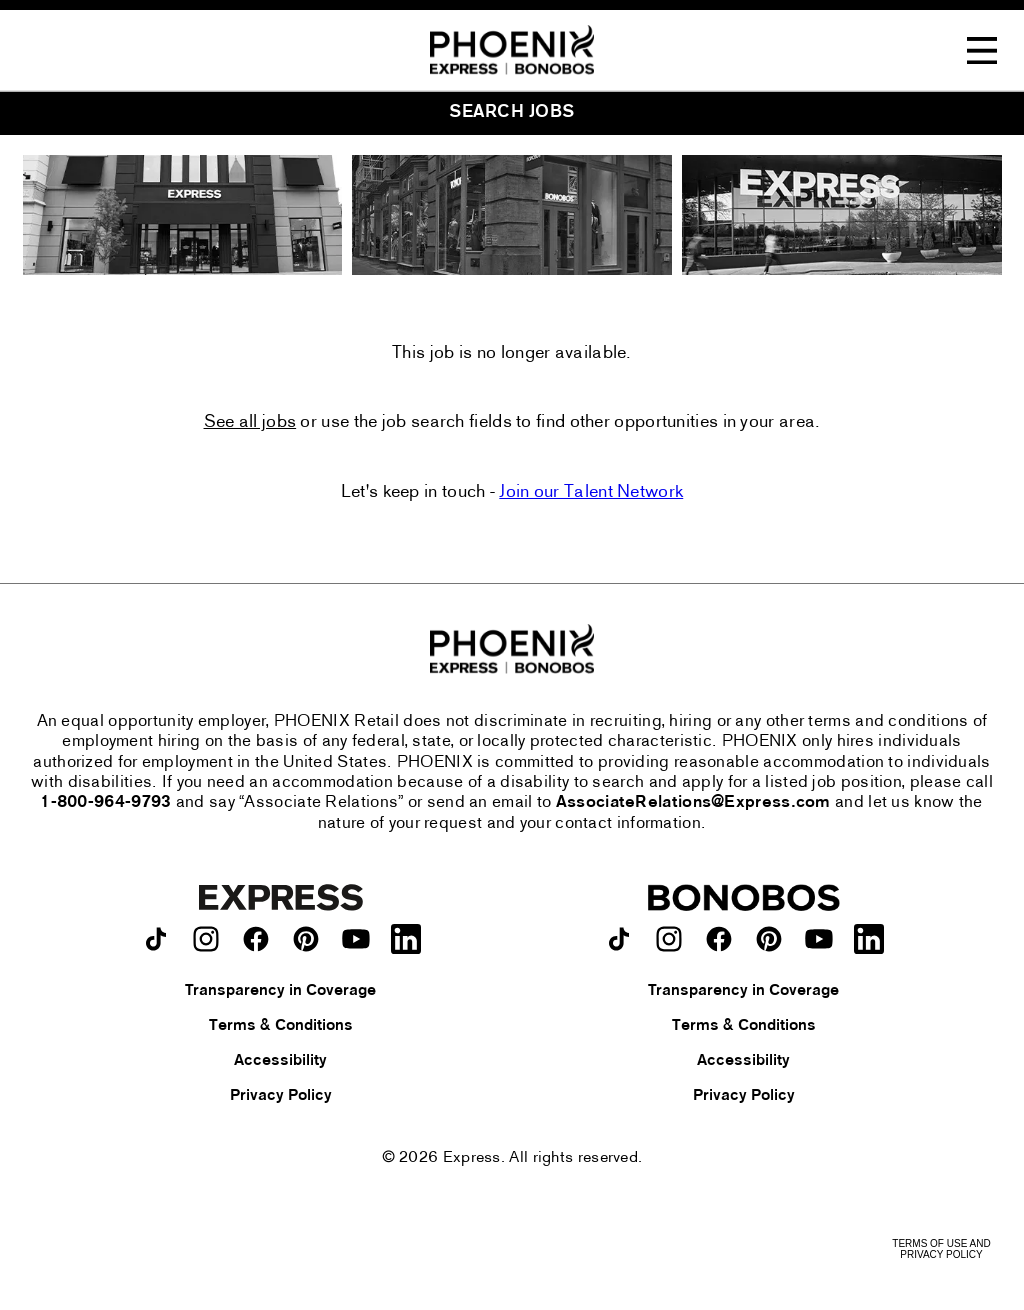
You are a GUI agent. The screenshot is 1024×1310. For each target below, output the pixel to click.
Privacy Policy (281, 1096)
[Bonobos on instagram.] (669, 939)
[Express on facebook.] (256, 939)
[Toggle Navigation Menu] (982, 51)
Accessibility (280, 1061)
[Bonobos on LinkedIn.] (869, 939)
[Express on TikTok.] (156, 939)
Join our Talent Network (591, 492)
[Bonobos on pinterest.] (769, 939)
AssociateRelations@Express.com (693, 803)
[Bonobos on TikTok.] (619, 939)
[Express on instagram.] (206, 939)
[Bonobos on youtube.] (819, 939)
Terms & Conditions (281, 1026)
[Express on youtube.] (356, 939)
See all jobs (250, 423)
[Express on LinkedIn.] (406, 939)
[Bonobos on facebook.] (719, 939)
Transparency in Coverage (280, 991)
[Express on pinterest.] (306, 939)
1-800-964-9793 (106, 803)
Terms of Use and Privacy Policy (941, 1249)
